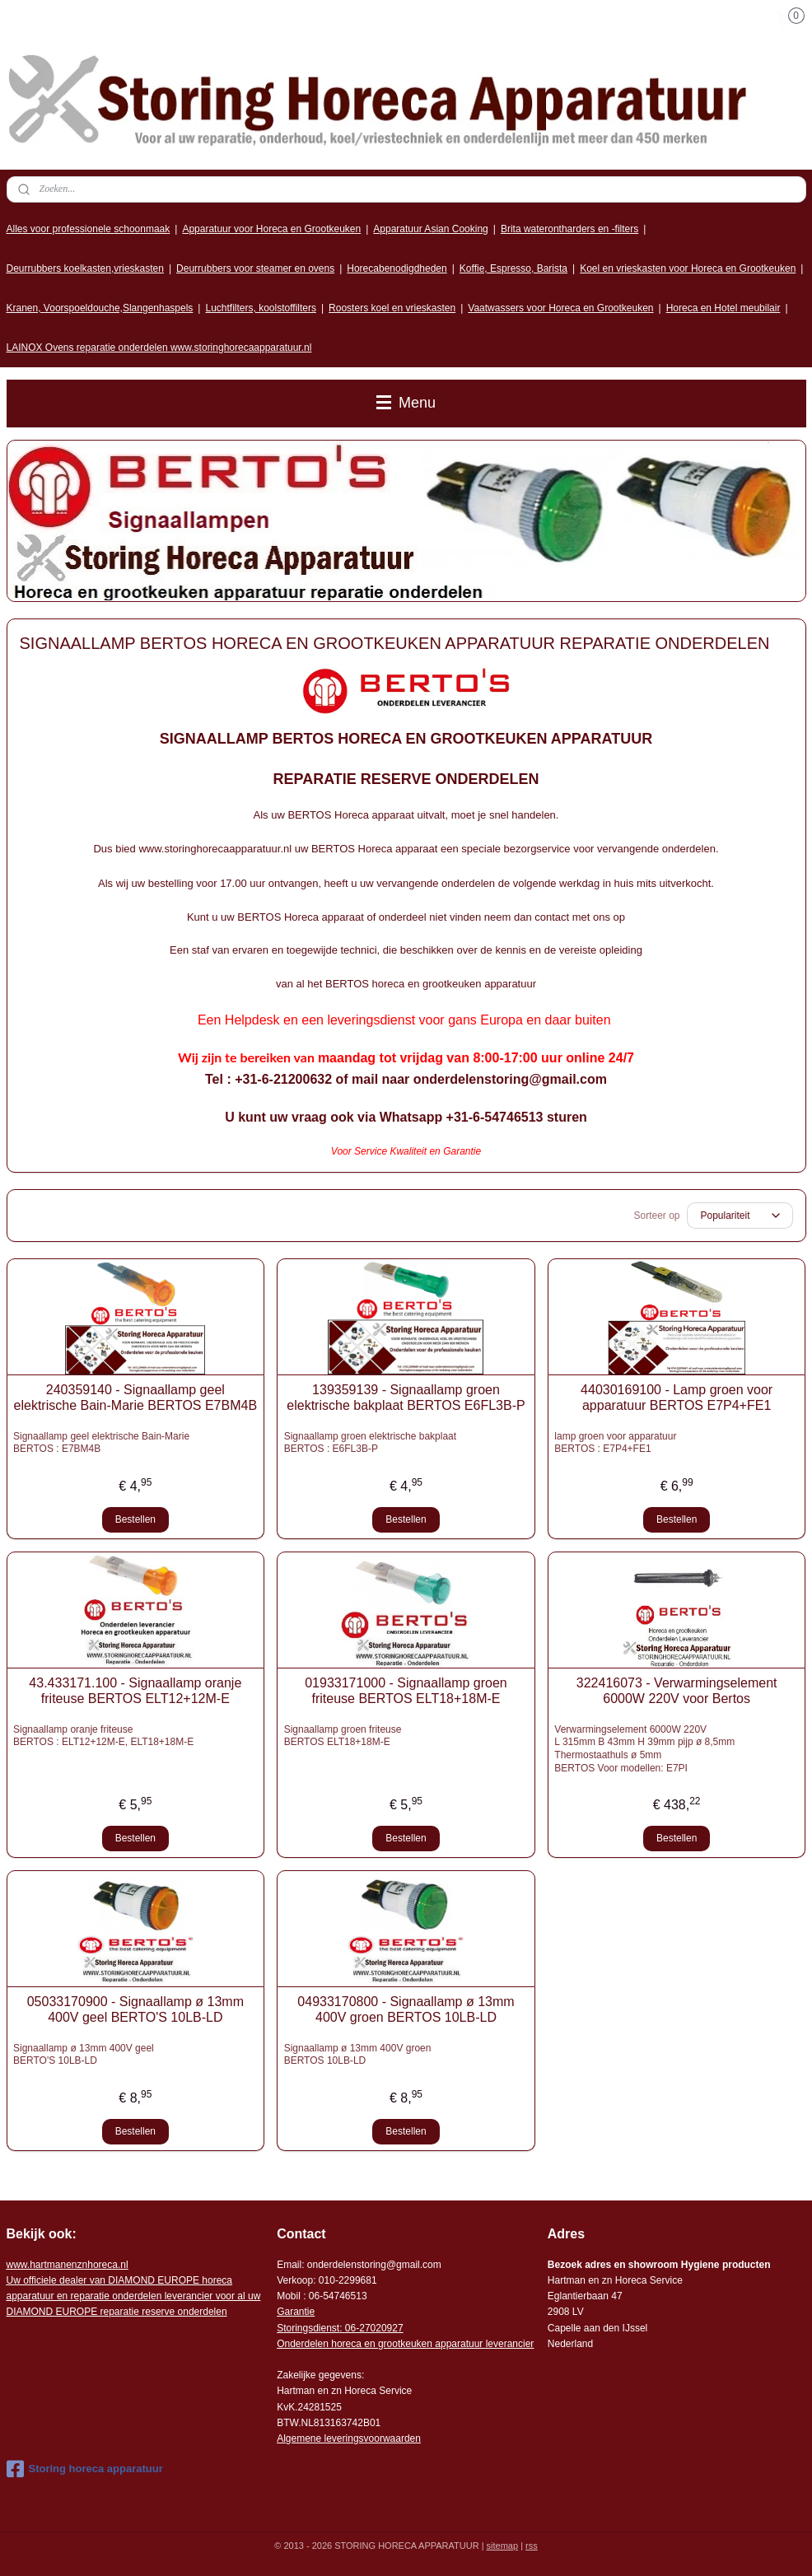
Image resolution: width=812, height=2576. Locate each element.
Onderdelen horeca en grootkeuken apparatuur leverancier (405, 2344)
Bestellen (135, 1519)
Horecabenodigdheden (396, 268)
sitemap (503, 2545)
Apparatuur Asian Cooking (430, 229)
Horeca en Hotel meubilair (723, 308)
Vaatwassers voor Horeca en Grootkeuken (560, 308)
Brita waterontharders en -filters (569, 229)
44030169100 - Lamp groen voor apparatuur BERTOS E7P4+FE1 (676, 1397)
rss (531, 2545)
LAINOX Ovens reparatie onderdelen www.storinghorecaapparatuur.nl (159, 347)
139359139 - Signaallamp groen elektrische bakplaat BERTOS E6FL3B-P (406, 1397)
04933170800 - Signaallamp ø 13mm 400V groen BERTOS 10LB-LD (405, 2009)
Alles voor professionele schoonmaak (88, 229)
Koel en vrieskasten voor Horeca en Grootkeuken (688, 268)
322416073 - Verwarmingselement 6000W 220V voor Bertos (676, 1691)
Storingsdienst (308, 2328)
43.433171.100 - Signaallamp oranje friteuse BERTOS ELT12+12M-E (135, 1691)
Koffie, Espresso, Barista (513, 268)
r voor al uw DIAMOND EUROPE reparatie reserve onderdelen (134, 2296)
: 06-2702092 (368, 2328)
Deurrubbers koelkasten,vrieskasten (85, 268)
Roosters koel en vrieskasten (392, 308)
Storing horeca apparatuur (85, 2469)
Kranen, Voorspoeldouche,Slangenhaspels (100, 308)
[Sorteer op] (740, 1215)
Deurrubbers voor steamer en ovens (255, 268)
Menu (406, 402)
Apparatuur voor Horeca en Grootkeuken (271, 229)
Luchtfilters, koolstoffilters (260, 308)
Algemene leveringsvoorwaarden (349, 2438)
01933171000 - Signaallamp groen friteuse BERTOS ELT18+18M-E (406, 1691)
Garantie (296, 2311)
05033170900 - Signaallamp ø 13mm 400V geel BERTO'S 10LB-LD (135, 2009)
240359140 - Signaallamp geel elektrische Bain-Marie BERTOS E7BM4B (136, 1397)
